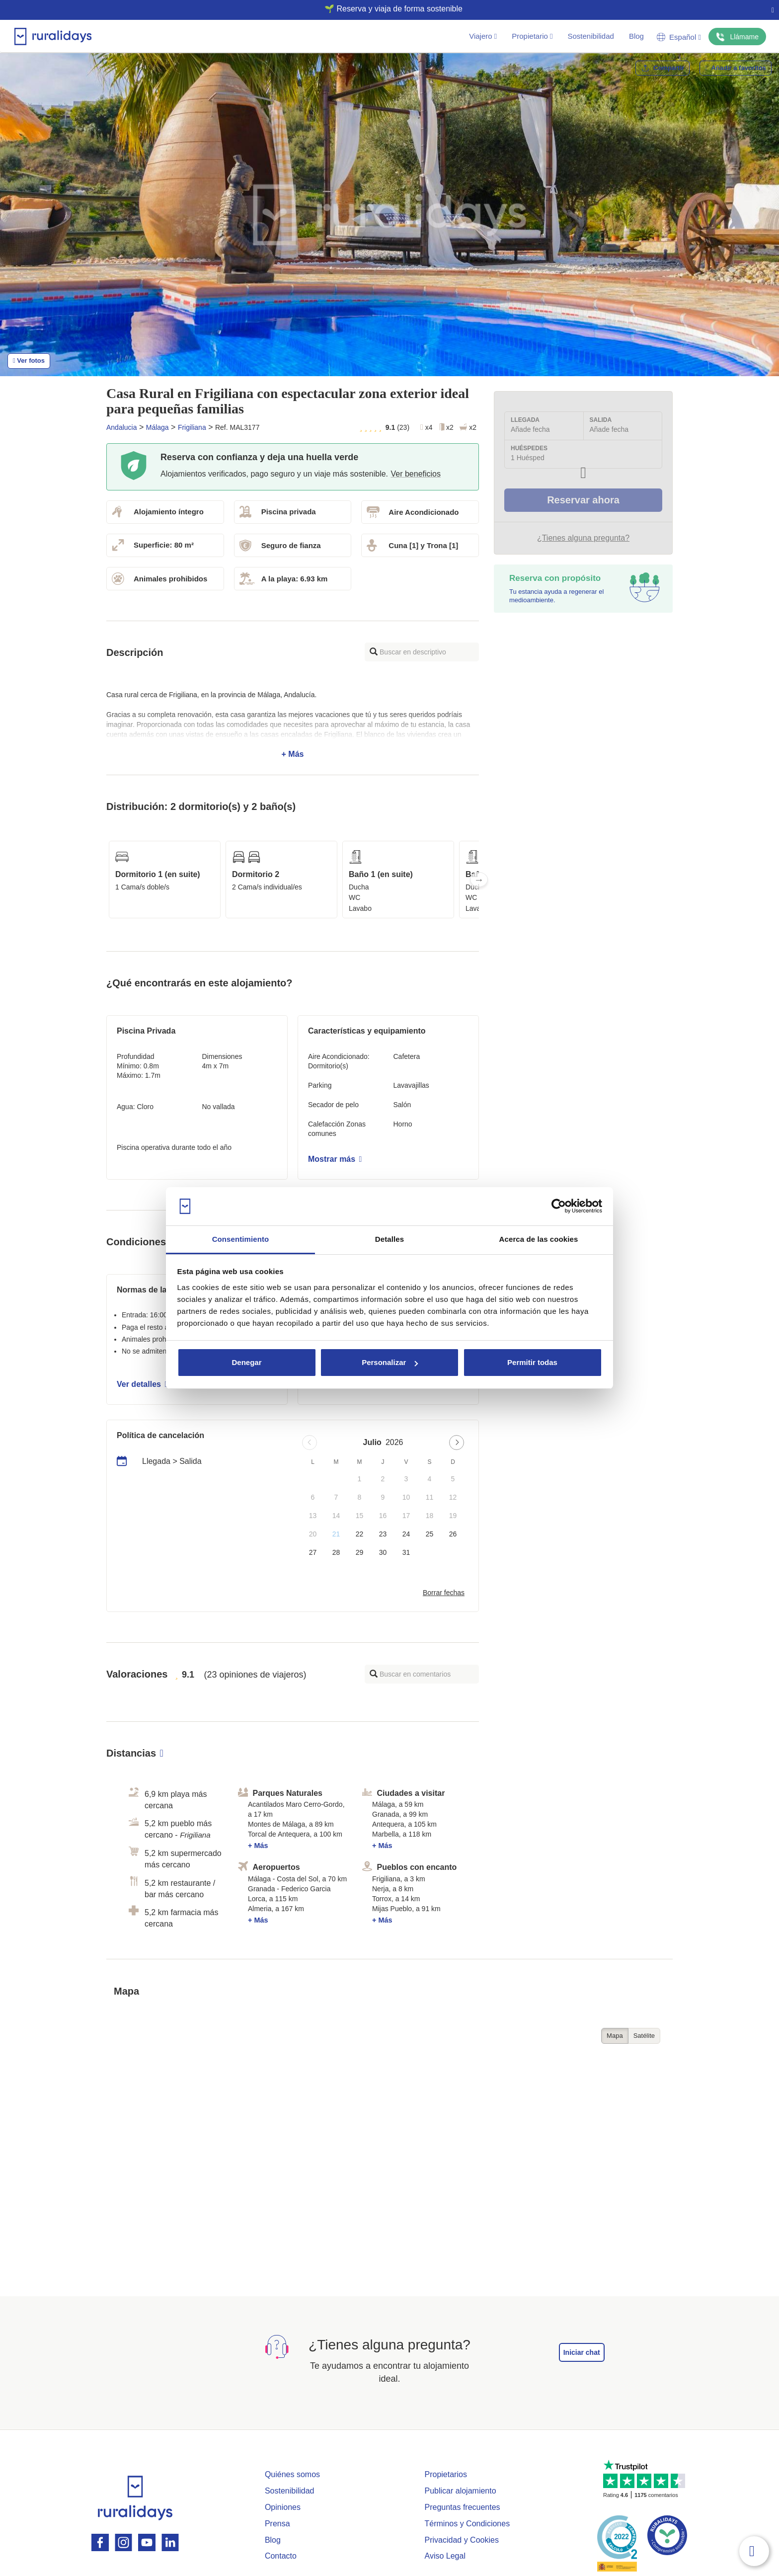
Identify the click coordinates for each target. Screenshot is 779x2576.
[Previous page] (309, 1442)
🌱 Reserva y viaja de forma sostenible (385, 8)
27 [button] (313, 1552)
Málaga (157, 427)
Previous (106, 879)
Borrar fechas (444, 1593)
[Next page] (456, 1442)
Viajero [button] (483, 36)
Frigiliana (192, 427)
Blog (636, 36)
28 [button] (336, 1552)
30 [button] (383, 1552)
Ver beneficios (415, 474)
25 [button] (430, 1534)
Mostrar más (335, 1159)
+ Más (292, 724)
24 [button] (406, 1534)
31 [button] (406, 1552)
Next (479, 879)
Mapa (615, 2035)
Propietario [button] (532, 36)
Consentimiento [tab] (240, 1239)
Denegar (246, 1362)
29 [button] (360, 1552)
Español (679, 37)
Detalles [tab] (389, 1239)
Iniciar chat (581, 2352)
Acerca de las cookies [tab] (538, 1239)
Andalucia (121, 427)
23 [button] (383, 1534)
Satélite (644, 2035)
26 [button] (453, 1534)
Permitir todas (532, 1362)
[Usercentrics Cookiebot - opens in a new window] (558, 1206)
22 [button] (360, 1534)
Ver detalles (142, 1384)
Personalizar (390, 1362)
